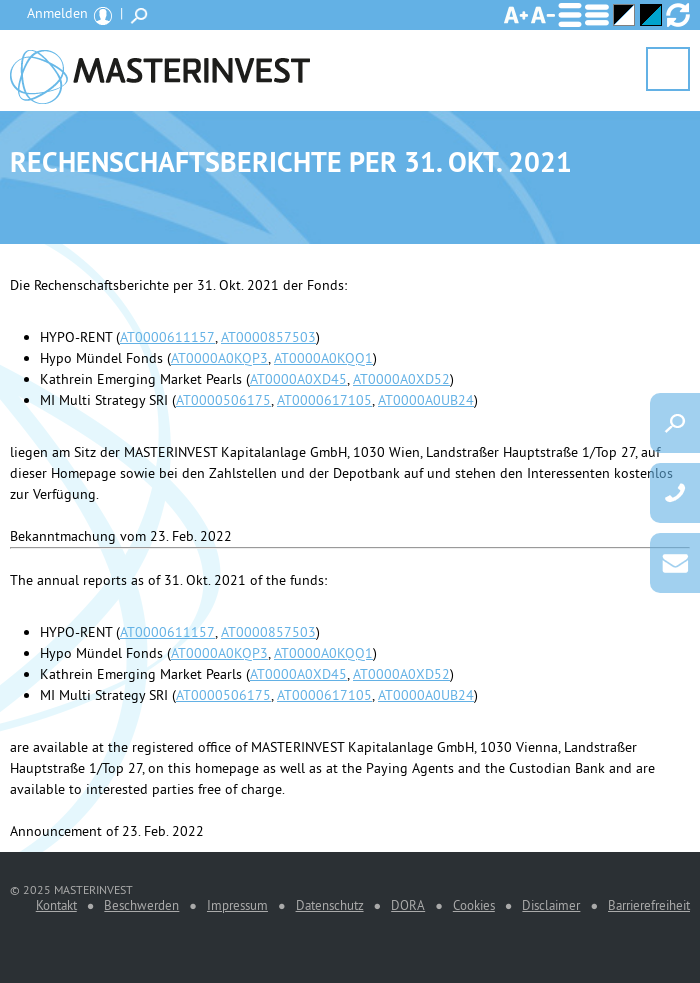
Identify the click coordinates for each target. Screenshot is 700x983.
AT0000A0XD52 (401, 379)
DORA (408, 905)
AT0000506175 (223, 400)
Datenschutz (330, 905)
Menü (668, 70)
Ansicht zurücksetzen (678, 15)
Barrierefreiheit (649, 905)
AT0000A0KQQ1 (323, 358)
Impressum (237, 905)
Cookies (474, 905)
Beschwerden (141, 905)
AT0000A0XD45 (298, 379)
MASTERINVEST (160, 70)
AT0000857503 (268, 337)
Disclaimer (551, 905)
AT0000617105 (324, 400)
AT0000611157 (167, 337)
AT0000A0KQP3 (219, 358)
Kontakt (56, 905)
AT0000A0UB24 (426, 400)
